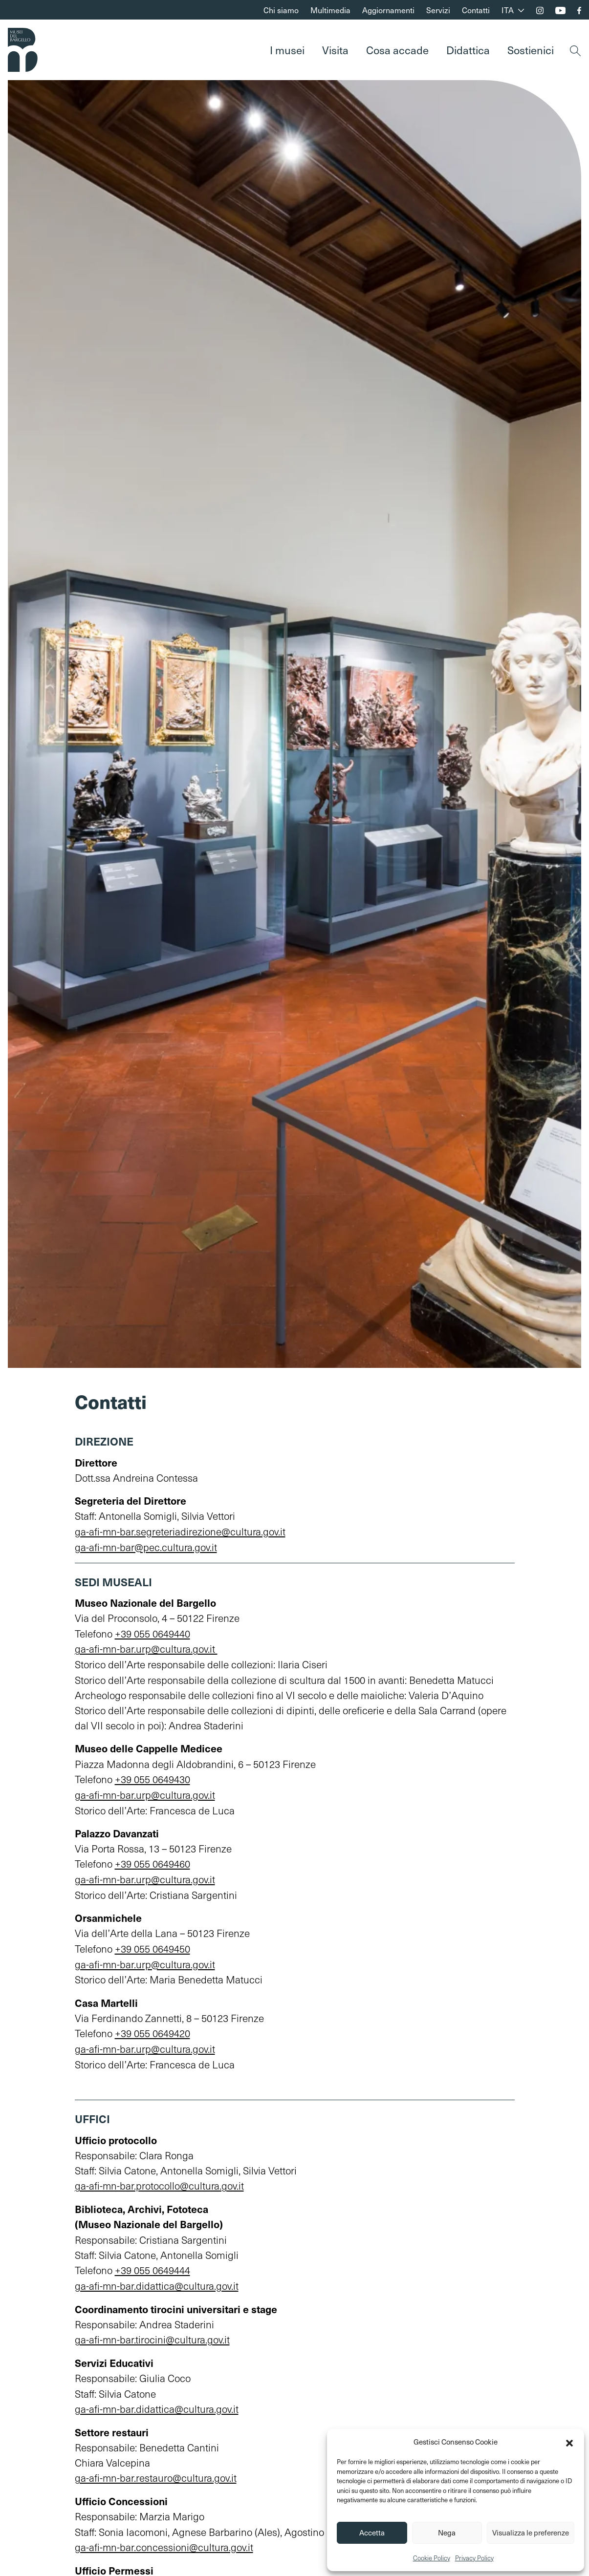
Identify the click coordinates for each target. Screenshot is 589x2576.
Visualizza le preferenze (530, 2532)
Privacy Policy (474, 2558)
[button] (569, 2442)
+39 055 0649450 (152, 1945)
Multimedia (330, 10)
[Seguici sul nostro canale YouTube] (560, 10)
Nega (447, 2532)
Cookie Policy (431, 2558)
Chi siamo (281, 10)
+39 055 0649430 (152, 1777)
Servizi (438, 10)
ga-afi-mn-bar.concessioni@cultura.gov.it (164, 2540)
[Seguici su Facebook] (579, 10)
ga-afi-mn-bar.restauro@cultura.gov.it (156, 2471)
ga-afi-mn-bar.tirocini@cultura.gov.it (152, 2334)
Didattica (468, 50)
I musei (287, 50)
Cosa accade (397, 50)
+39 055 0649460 (152, 1861)
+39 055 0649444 (152, 2265)
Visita (335, 50)
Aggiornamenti (388, 10)
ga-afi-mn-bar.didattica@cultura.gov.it (157, 2280)
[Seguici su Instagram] (540, 10)
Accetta (372, 2532)
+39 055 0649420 (152, 2029)
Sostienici (530, 50)
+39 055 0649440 (152, 1632)
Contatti (476, 10)
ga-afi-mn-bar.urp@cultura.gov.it (146, 1647)
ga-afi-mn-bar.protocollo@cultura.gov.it (159, 2181)
